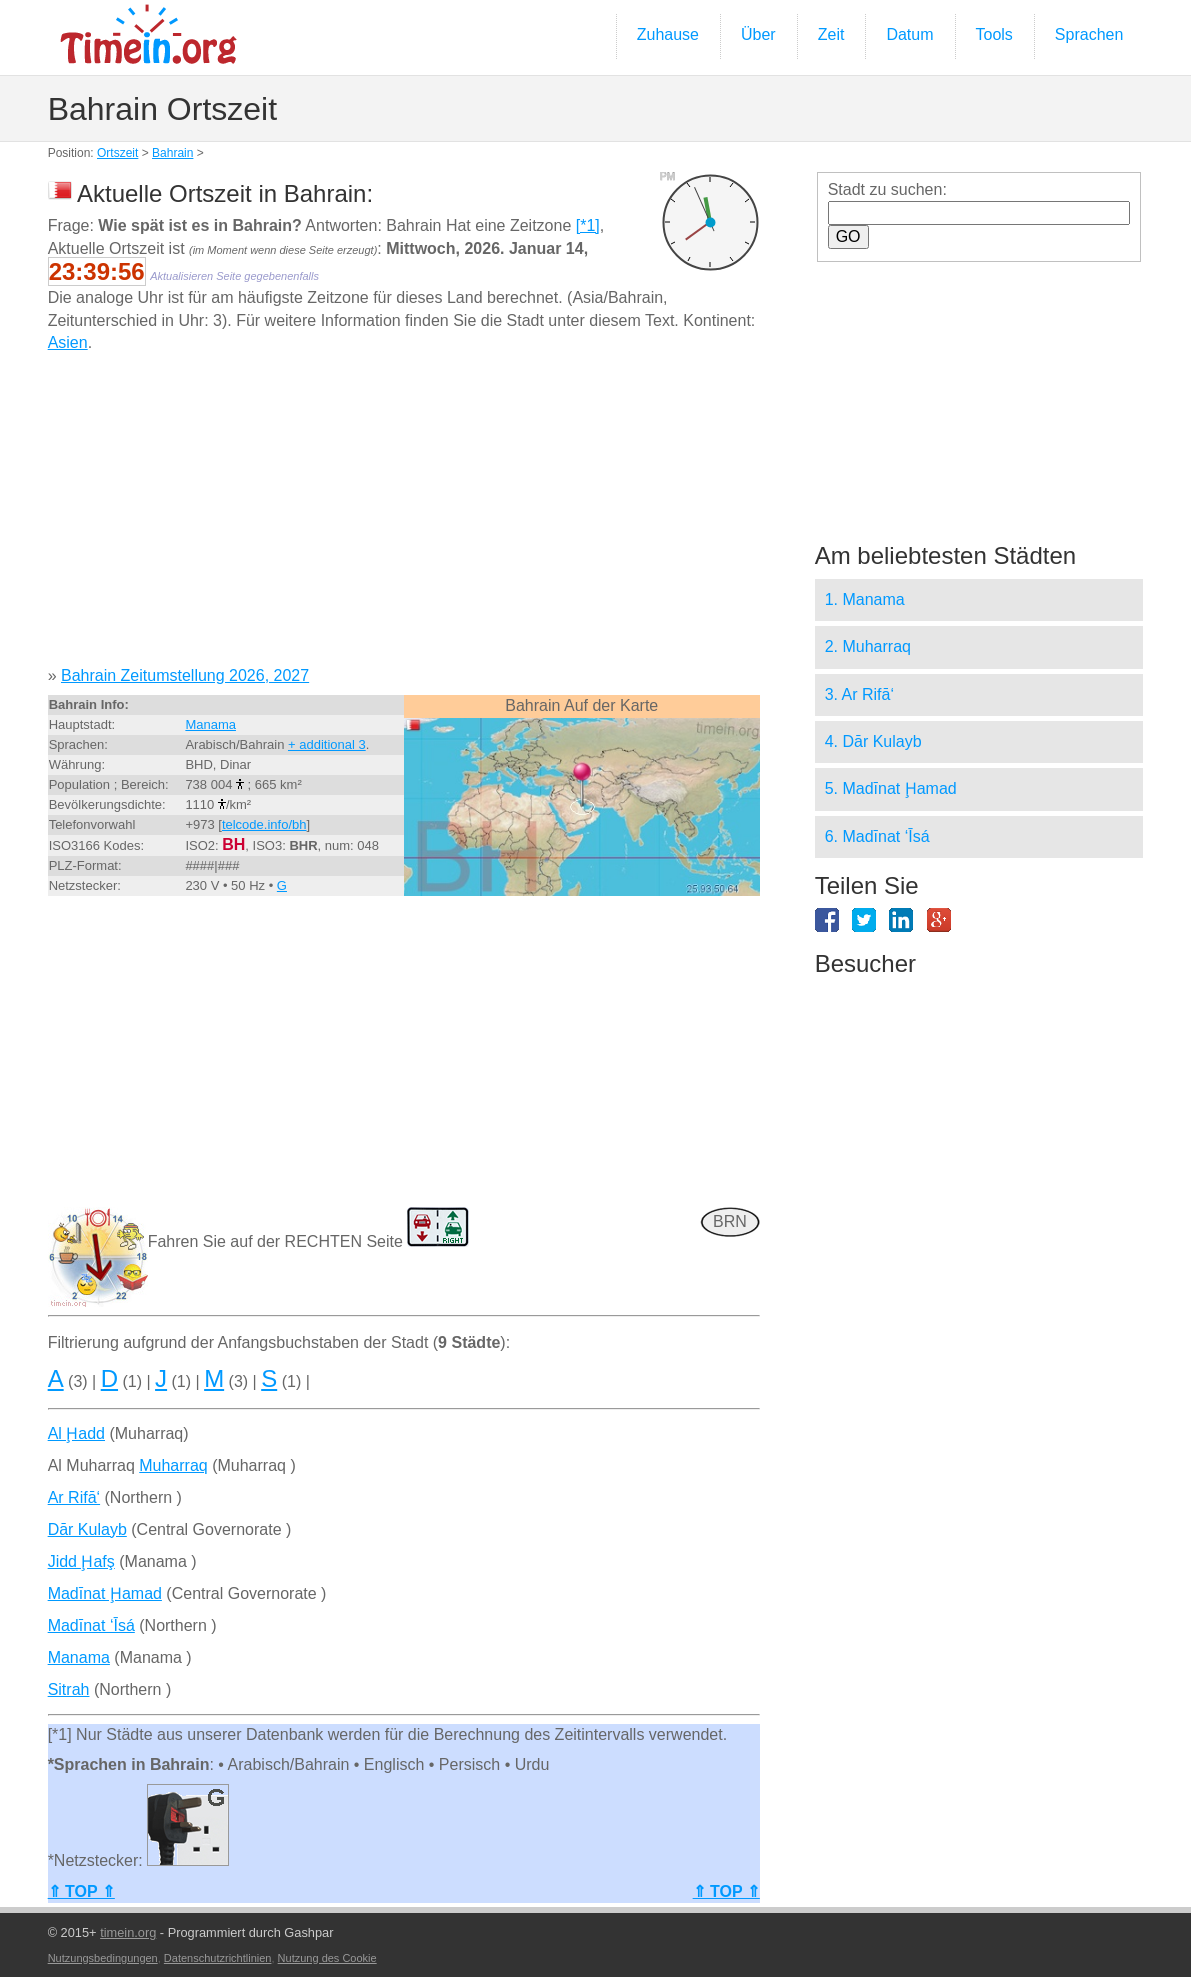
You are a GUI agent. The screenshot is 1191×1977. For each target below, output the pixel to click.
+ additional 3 (327, 744)
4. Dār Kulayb (873, 741)
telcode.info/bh (264, 824)
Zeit (831, 34)
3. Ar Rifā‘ (859, 694)
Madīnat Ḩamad (105, 1593)
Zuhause (668, 34)
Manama (210, 724)
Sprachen (1089, 34)
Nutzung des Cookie (327, 1958)
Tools (994, 34)
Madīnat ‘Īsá (91, 1625)
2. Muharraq (868, 646)
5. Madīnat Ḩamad (891, 788)
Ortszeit (117, 153)
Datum (909, 34)
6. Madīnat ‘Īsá (877, 836)
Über (758, 34)
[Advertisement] (404, 517)
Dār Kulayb (87, 1529)
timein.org (128, 1932)
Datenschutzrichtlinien (218, 1958)
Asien (68, 342)
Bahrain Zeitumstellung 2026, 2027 (185, 675)
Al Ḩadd (76, 1433)
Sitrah (69, 1689)
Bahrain (172, 153)
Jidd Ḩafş (81, 1561)
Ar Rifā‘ (74, 1497)
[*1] (588, 225)
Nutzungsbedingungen (103, 1958)
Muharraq (173, 1465)
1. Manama (865, 599)
